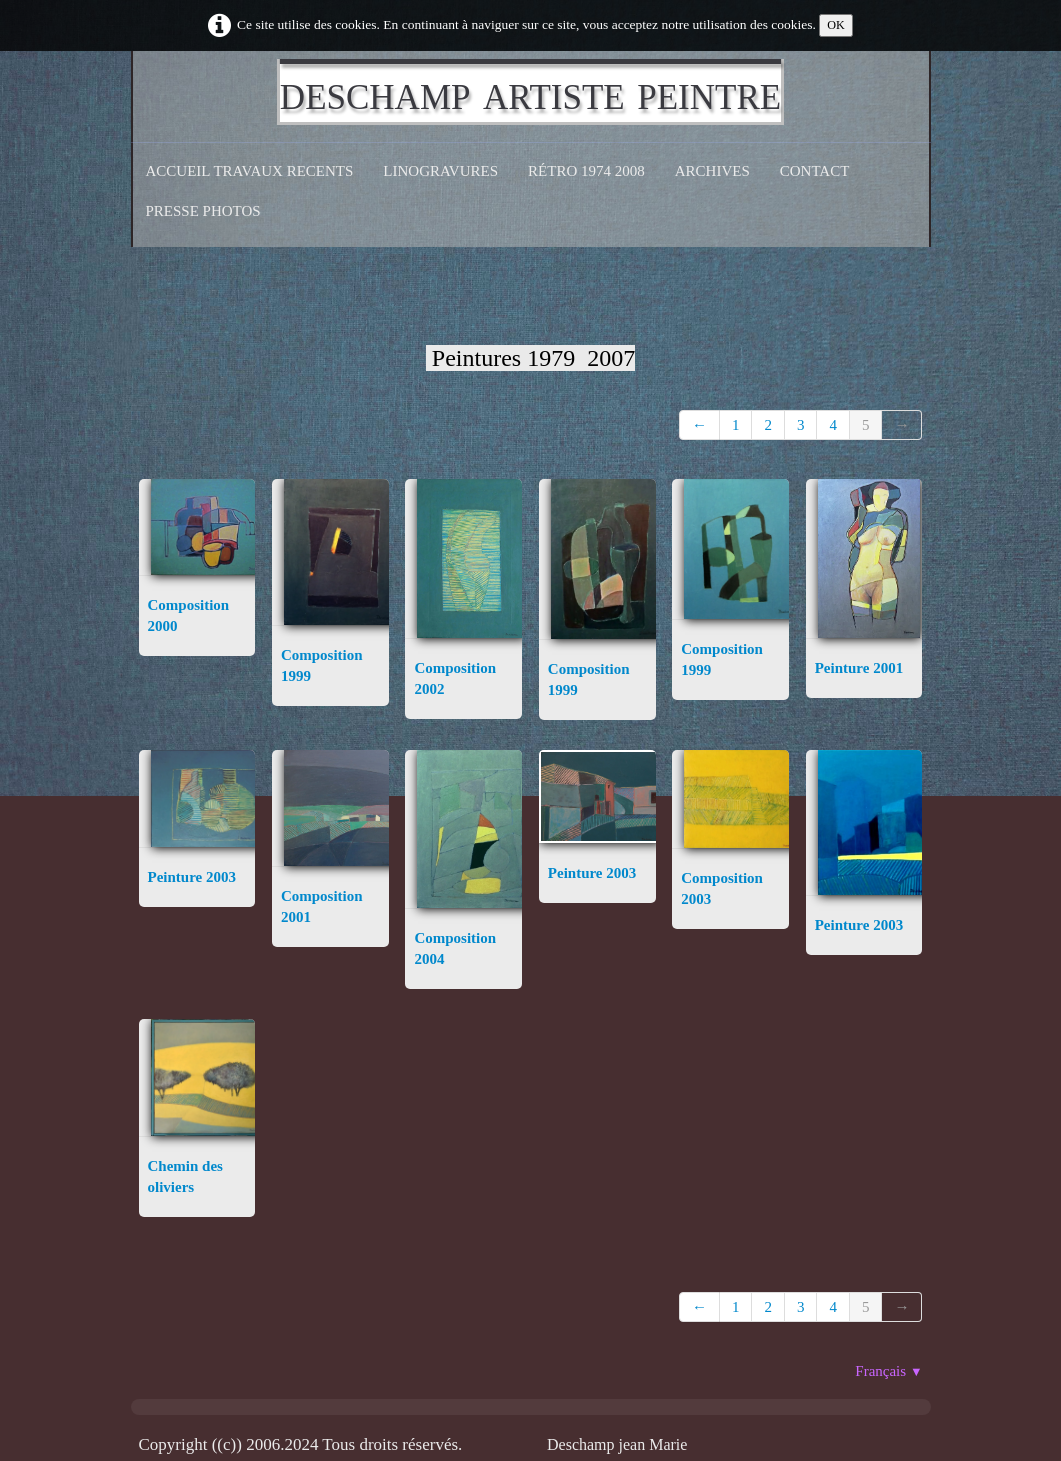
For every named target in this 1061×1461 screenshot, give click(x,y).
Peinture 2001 (859, 668)
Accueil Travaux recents (250, 171)
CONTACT (815, 171)
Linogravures (440, 171)
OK (836, 25)
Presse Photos (203, 211)
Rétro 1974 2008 (586, 171)
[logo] (530, 92)
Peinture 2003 (192, 877)
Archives (712, 171)
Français (888, 1371)
